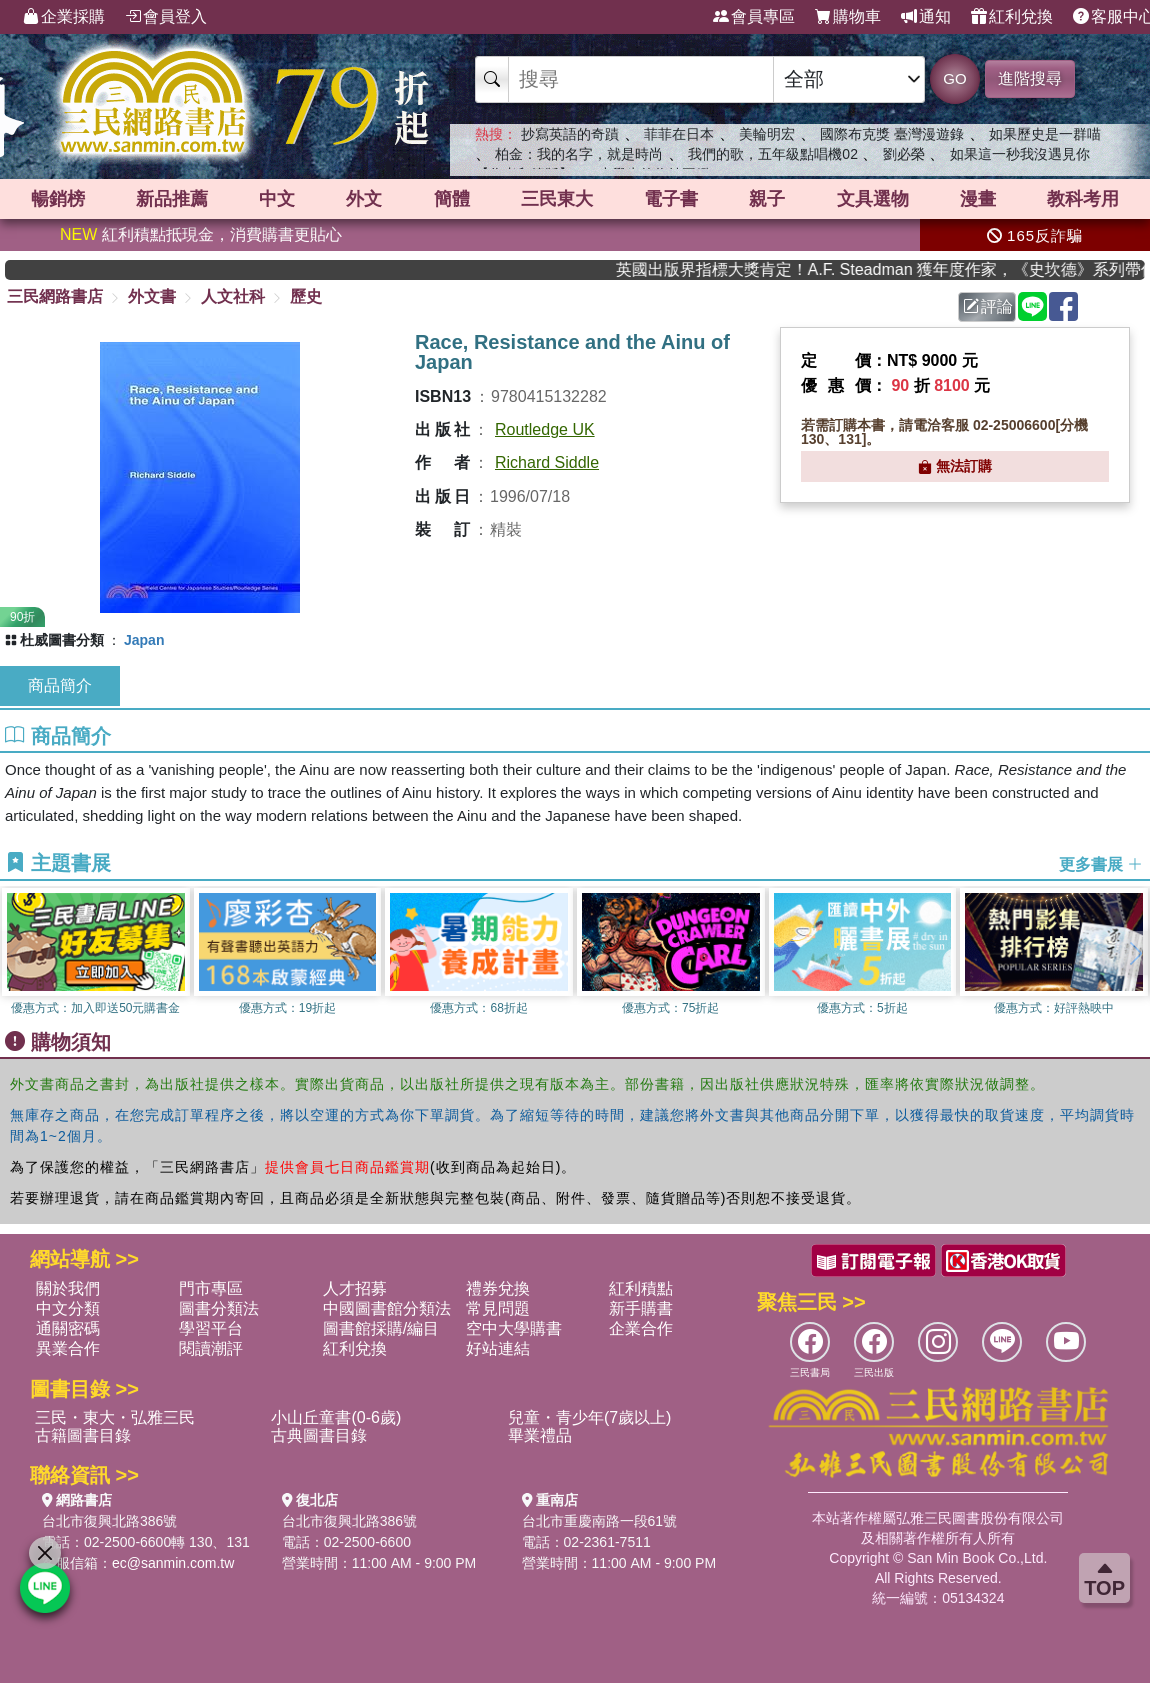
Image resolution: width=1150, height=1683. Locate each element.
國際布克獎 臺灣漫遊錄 (892, 134)
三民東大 (557, 199)
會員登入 (166, 17)
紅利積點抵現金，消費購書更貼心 (201, 234)
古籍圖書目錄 (83, 1435)
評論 (988, 306)
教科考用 (1083, 199)
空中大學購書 (514, 1328)
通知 (926, 17)
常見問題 (498, 1308)
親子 (767, 199)
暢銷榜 (58, 199)
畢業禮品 (540, 1435)
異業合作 (68, 1348)
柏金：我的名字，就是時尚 (579, 154)
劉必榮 (904, 154)
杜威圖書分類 (62, 640)
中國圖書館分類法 (387, 1308)
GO (954, 78)
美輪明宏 (767, 134)
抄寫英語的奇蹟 (570, 134)
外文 (364, 199)
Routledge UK (545, 429)
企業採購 (64, 17)
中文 (277, 199)
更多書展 (1101, 864)
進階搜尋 (1030, 78)
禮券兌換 (498, 1288)
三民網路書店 (55, 296)
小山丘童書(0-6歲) (336, 1417)
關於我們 (68, 1288)
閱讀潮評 (211, 1348)
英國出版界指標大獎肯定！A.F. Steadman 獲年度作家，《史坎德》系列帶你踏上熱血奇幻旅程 (910, 269)
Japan (144, 640)
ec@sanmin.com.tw (173, 1563)
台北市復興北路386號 (109, 1521)
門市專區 (211, 1288)
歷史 (306, 296)
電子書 (671, 199)
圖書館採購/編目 (381, 1328)
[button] (1135, 953)
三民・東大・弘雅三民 (115, 1417)
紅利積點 (641, 1288)
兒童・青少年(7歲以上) (590, 1417)
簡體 (452, 199)
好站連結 (498, 1348)
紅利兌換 (1012, 17)
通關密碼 (68, 1328)
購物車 (848, 17)
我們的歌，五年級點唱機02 (773, 154)
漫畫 (978, 199)
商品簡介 (60, 685)
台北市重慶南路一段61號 (600, 1521)
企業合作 (641, 1328)
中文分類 (68, 1308)
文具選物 (873, 199)
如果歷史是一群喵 (1045, 134)
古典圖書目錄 (319, 1435)
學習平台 (211, 1328)
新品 (172, 199)
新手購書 (641, 1308)
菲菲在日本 (679, 134)
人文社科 (233, 296)
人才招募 (355, 1288)
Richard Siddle (547, 462)
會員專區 (754, 17)
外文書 (152, 296)
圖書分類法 (219, 1308)
